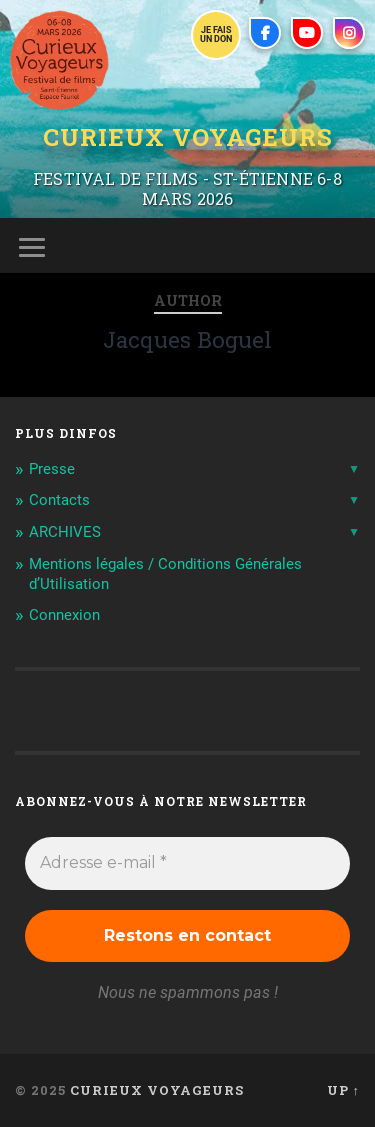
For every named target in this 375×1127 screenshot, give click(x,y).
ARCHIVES (65, 532)
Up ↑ (343, 1090)
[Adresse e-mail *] (187, 863)
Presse (52, 469)
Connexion (64, 615)
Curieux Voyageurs (188, 137)
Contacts (59, 500)
